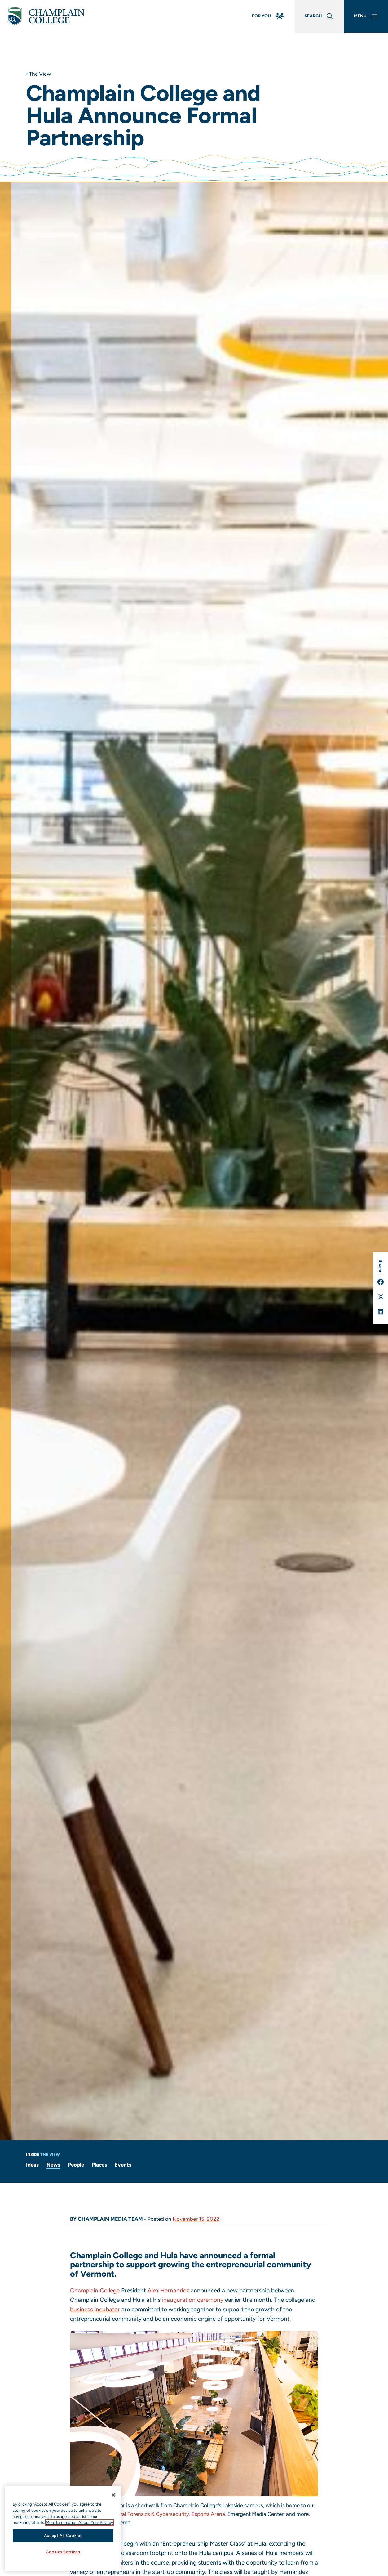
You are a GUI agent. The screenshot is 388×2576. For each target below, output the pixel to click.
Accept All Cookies (63, 2535)
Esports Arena (208, 2514)
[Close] (113, 2495)
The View (40, 74)
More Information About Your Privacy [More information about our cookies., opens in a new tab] (79, 2522)
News (53, 2165)
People (76, 2165)
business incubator (95, 2309)
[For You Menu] (268, 16)
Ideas (32, 2165)
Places (99, 2165)
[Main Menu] (366, 16)
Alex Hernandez (168, 2290)
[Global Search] (319, 16)
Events (123, 2165)
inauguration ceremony (192, 2299)
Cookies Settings (63, 2552)
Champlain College (95, 2290)
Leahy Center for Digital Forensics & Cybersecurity (129, 2514)
